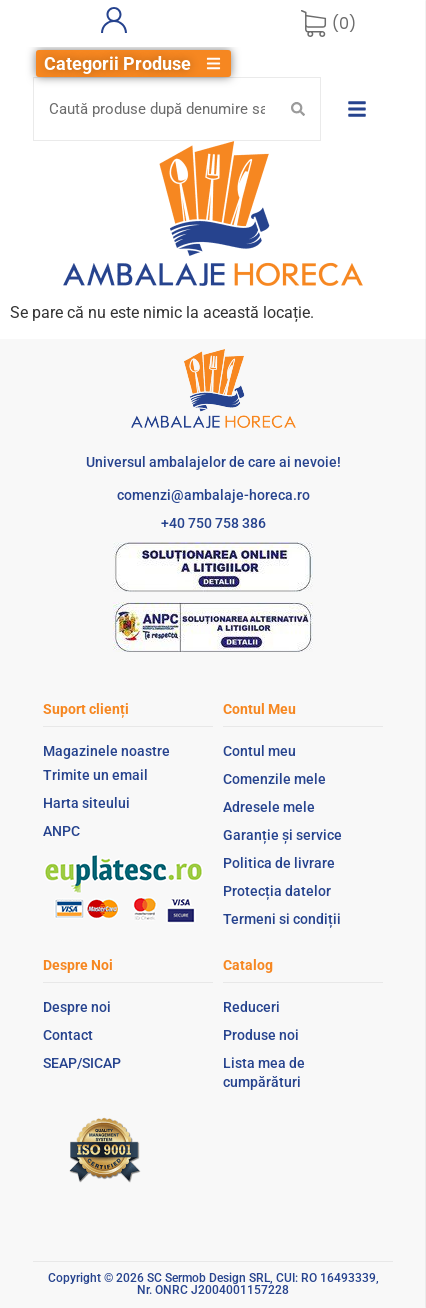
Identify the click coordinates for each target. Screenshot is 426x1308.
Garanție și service (282, 835)
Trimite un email (95, 775)
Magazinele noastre (106, 751)
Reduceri (251, 1007)
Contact (68, 1035)
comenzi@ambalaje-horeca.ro (213, 495)
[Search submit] (298, 109)
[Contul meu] (114, 20)
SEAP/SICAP (82, 1063)
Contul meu (259, 751)
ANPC (61, 831)
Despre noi (77, 1007)
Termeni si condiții (282, 919)
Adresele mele (269, 807)
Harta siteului (86, 803)
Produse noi (261, 1035)
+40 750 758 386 (213, 523)
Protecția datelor (277, 891)
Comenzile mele (274, 779)
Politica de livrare (279, 863)
